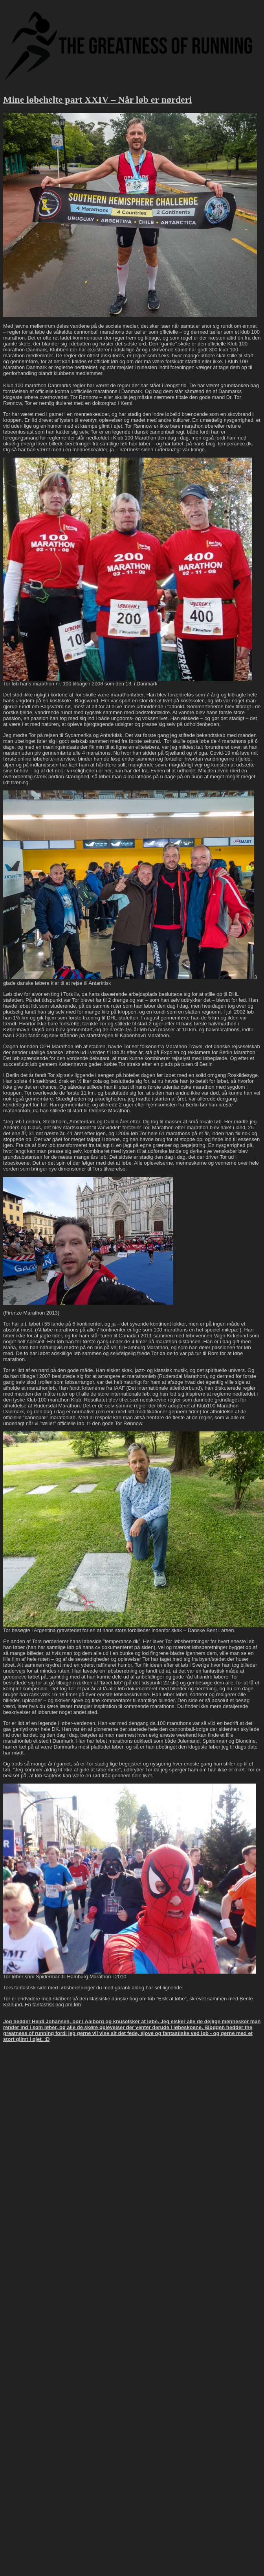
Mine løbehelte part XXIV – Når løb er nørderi (97, 99)
